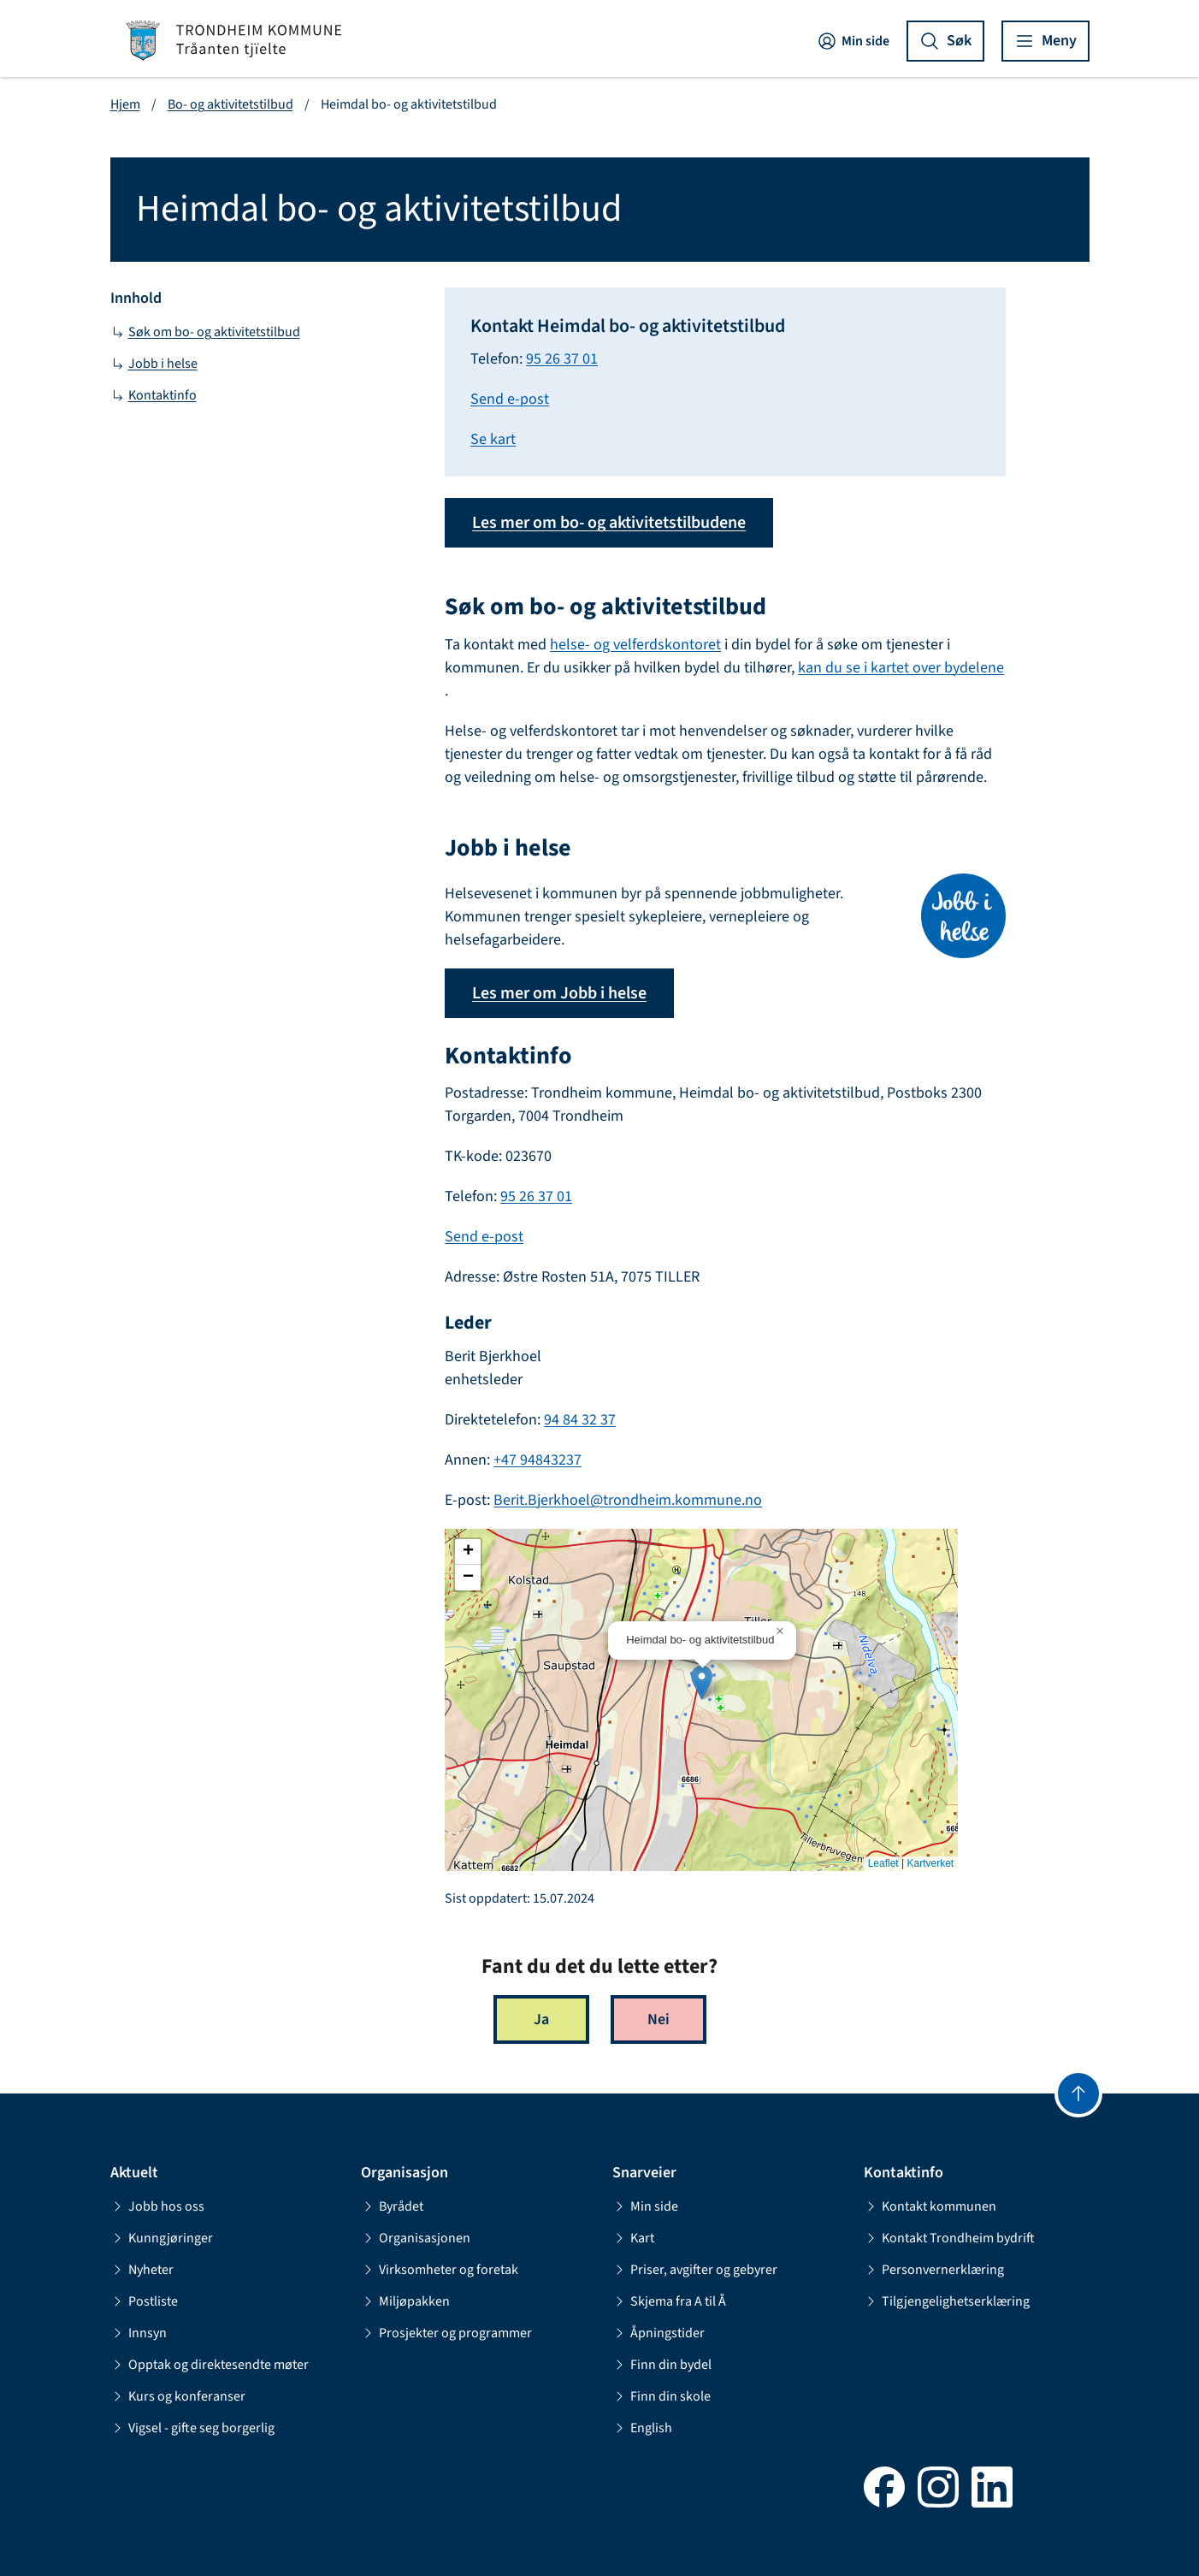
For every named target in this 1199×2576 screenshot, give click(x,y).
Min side (853, 41)
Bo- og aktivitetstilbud (230, 104)
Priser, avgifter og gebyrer (694, 2269)
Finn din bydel (662, 2364)
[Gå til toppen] (1078, 2093)
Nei (658, 2019)
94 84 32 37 (580, 1419)
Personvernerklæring (934, 2269)
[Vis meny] (1045, 41)
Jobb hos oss (157, 2206)
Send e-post (509, 399)
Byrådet (392, 2206)
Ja (541, 2019)
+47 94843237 (537, 1460)
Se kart (493, 439)
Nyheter (142, 2269)
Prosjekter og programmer (446, 2333)
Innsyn (138, 2333)
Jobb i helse (154, 363)
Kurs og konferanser (177, 2396)
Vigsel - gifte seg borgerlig (192, 2428)
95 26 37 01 (562, 359)
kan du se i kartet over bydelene (901, 667)
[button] (701, 1682)
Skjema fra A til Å (669, 2301)
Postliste (144, 2301)
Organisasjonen (415, 2238)
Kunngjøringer (161, 2238)
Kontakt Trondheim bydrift (949, 2238)
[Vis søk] (945, 41)
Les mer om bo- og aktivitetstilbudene (609, 523)
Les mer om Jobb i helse (559, 993)
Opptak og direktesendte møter (209, 2364)
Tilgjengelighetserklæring (947, 2301)
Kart (633, 2238)
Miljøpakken (405, 2301)
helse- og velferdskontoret (635, 644)
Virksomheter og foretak (439, 2269)
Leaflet (883, 1863)
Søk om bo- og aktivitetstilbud (205, 332)
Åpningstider (658, 2333)
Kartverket (930, 1863)
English (642, 2428)
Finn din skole (661, 2396)
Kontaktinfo (153, 395)
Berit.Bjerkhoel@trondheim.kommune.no (627, 1500)
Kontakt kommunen (930, 2206)
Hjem (125, 104)
